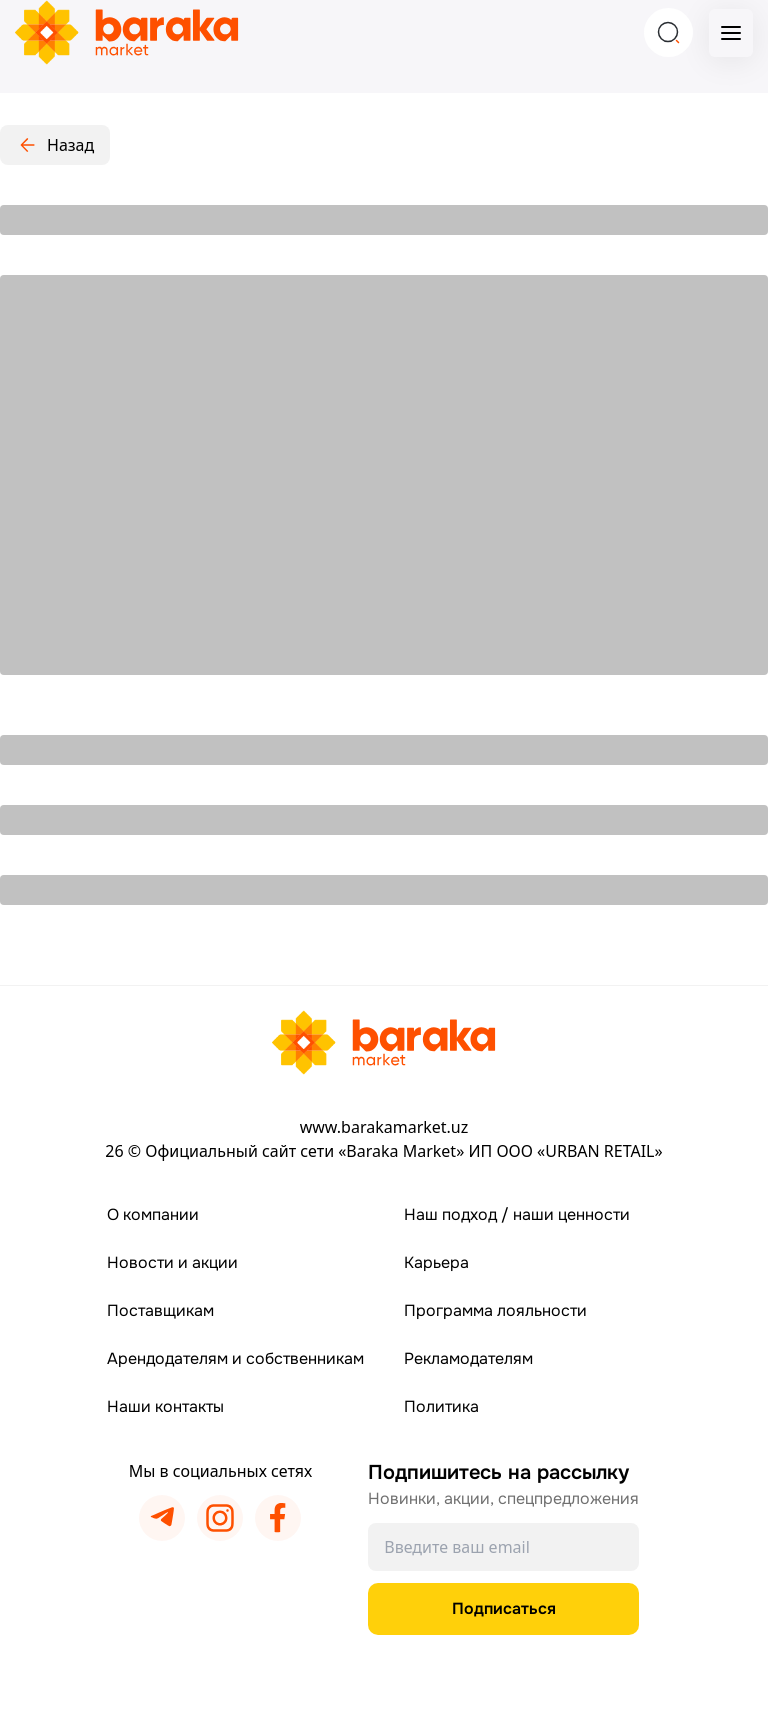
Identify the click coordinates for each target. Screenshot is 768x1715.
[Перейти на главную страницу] (383, 1042)
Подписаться (504, 1608)
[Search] (668, 32)
